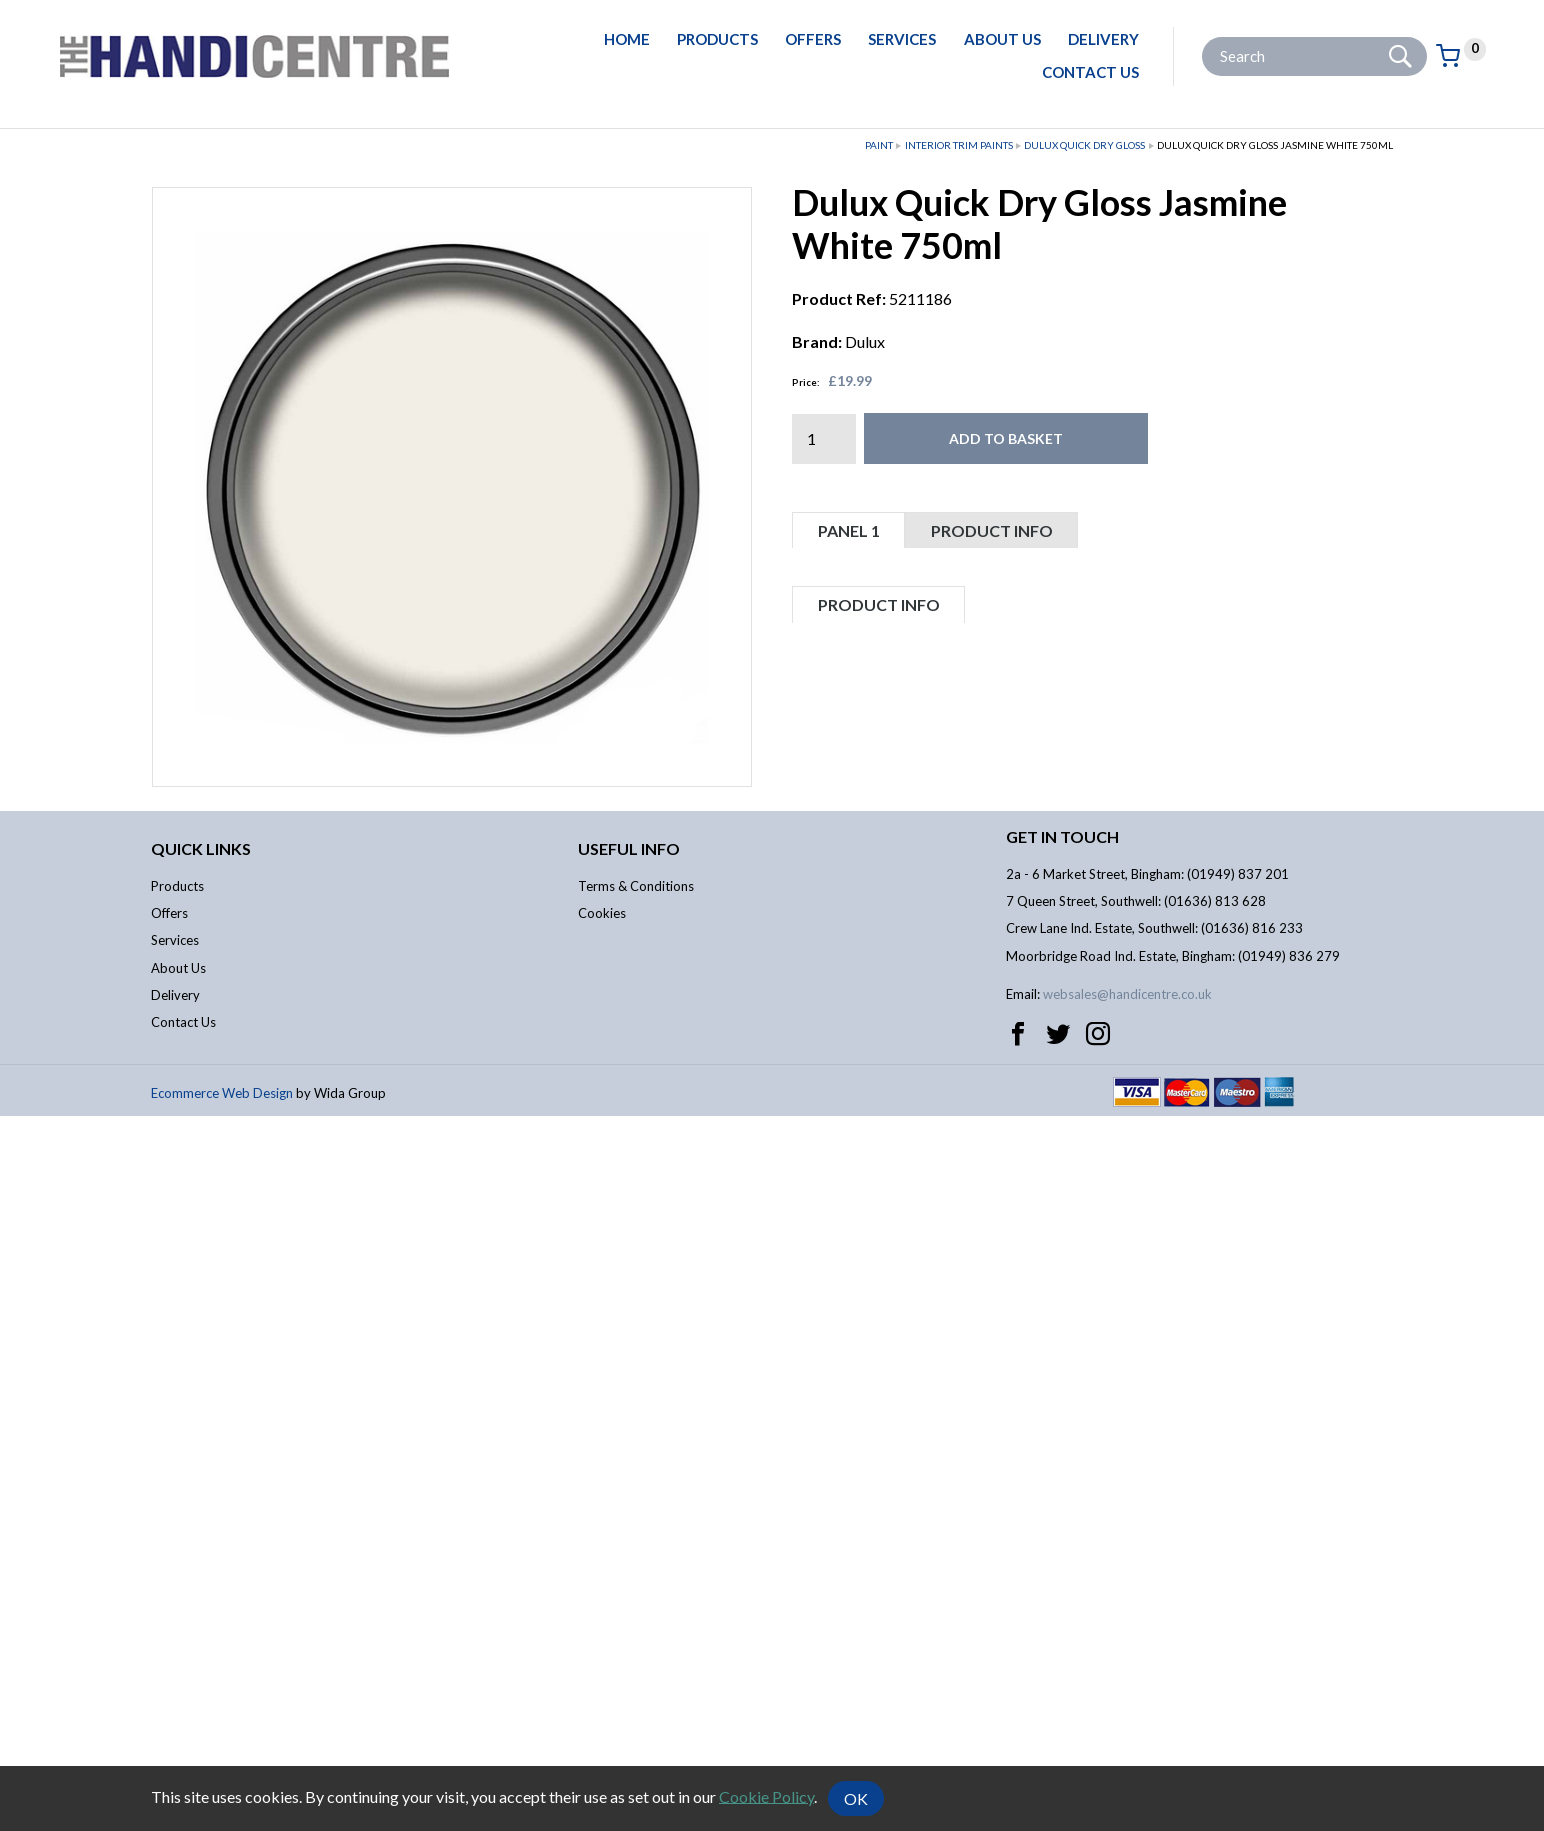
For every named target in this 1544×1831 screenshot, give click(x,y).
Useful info (629, 1563)
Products (717, 39)
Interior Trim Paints (959, 145)
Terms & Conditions (636, 1601)
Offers (813, 39)
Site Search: (1202, 37)
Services (902, 39)
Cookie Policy (766, 1795)
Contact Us (1090, 72)
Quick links (201, 1563)
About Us (1002, 39)
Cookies (602, 1628)
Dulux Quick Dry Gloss (1084, 145)
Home (627, 39)
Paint (879, 145)
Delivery (1103, 39)
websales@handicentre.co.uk (1127, 1710)
